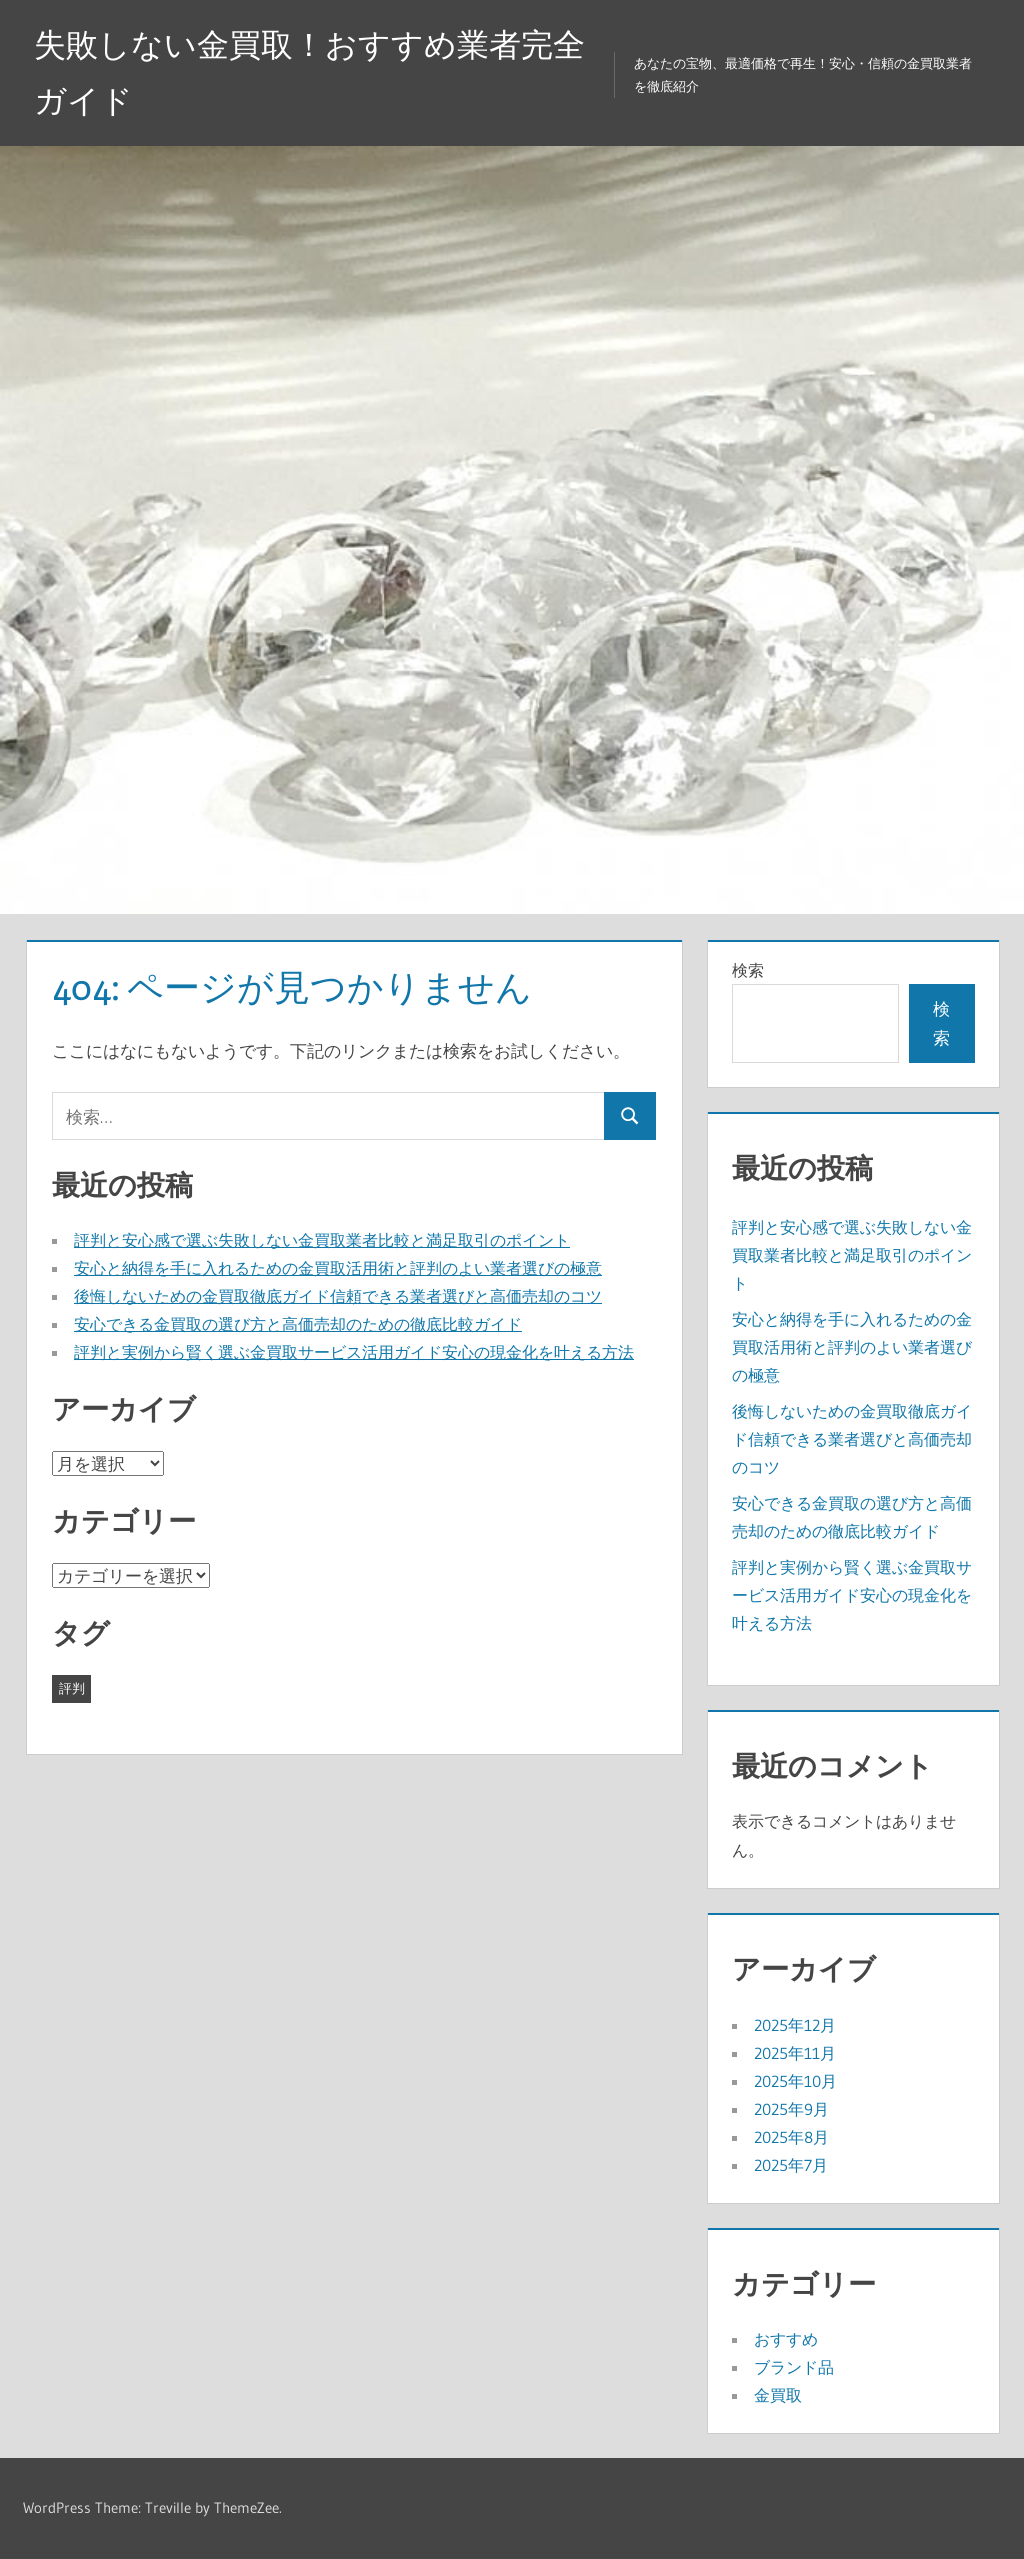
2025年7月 (791, 2165)
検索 (748, 970)
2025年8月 (791, 2137)
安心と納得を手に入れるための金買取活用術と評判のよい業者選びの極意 (338, 1268)
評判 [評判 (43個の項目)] (72, 1688)
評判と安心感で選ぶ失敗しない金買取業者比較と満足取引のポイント (322, 1240)
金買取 (778, 2395)
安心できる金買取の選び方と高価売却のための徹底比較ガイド (298, 1324)
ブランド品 (794, 2367)
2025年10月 (795, 2081)
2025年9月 (791, 2109)
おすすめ (786, 2339)
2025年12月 (795, 2025)
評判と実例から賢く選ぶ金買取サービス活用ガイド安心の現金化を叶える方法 (354, 1352)
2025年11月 (795, 2053)
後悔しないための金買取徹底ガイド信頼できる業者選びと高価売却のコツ (338, 1296)
